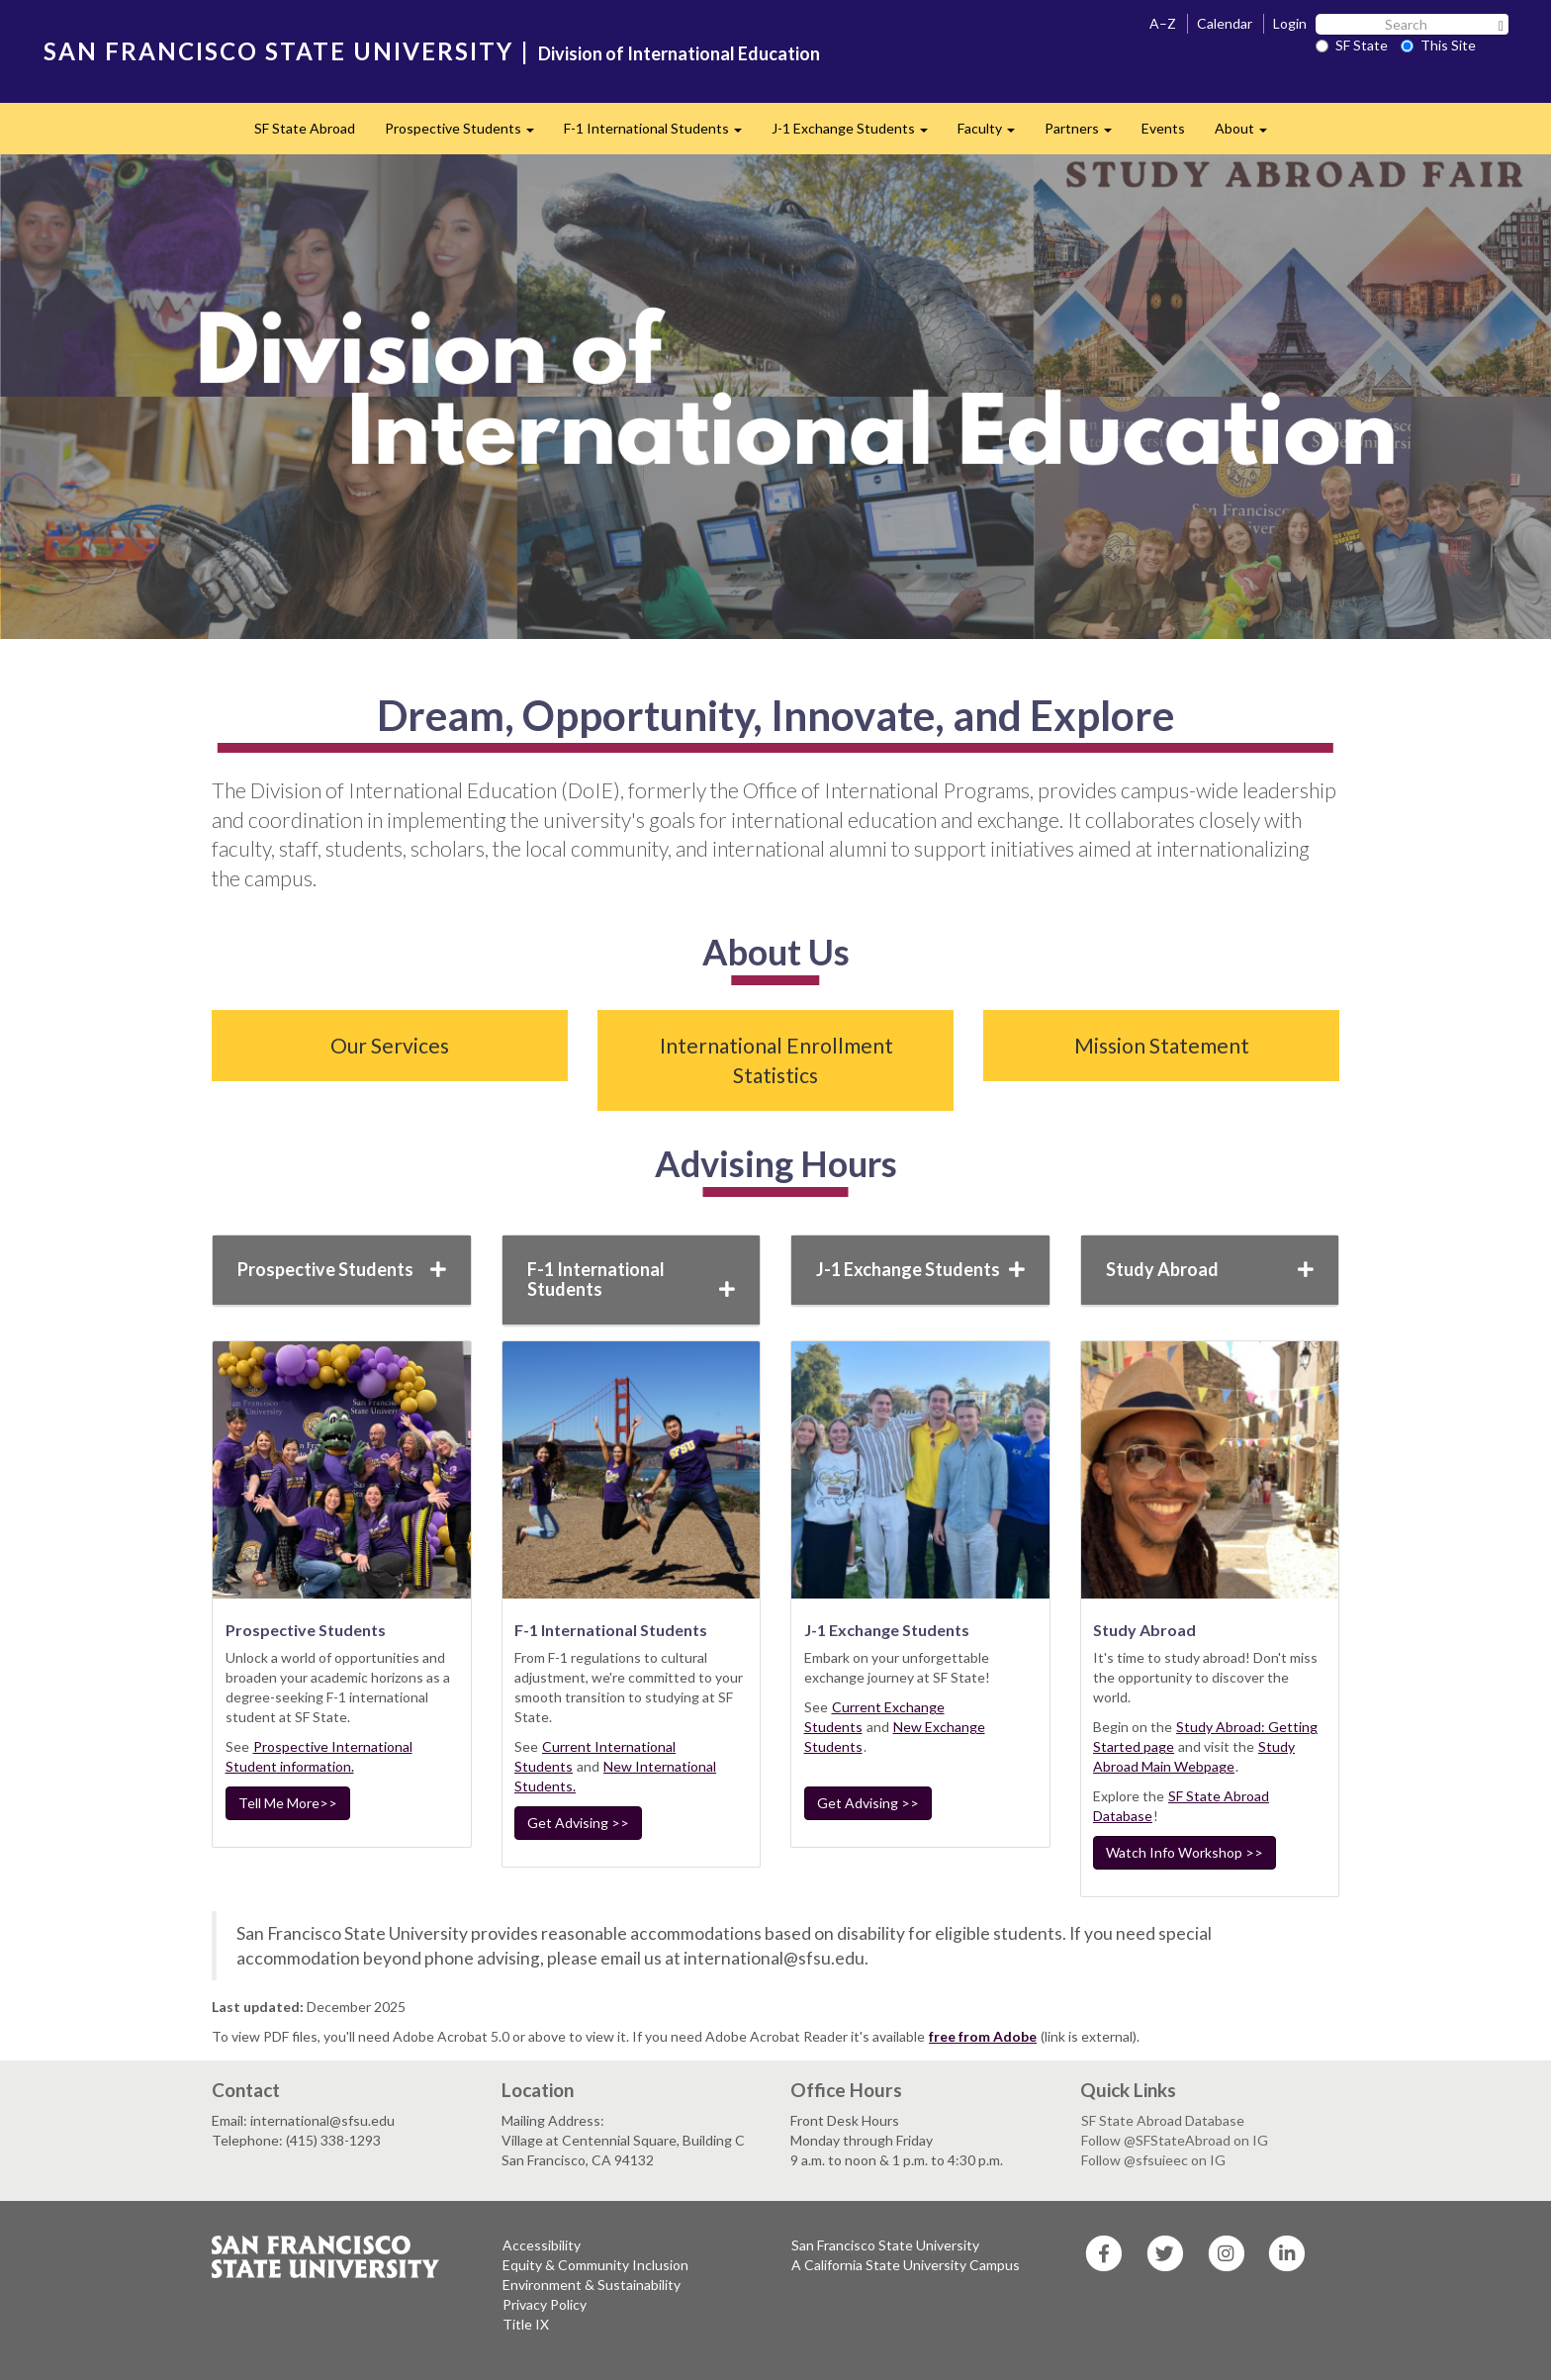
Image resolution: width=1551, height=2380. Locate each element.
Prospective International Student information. (319, 1756)
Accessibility (541, 2245)
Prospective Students (467, 134)
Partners (1086, 134)
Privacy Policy (544, 2304)
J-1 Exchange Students (857, 134)
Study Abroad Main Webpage (1194, 1756)
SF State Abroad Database (1162, 2120)
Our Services (389, 1045)
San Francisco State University (885, 2245)
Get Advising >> (578, 1822)
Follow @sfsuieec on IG (1153, 2159)
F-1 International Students (660, 134)
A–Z (1162, 23)
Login (1290, 23)
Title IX (525, 2324)
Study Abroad (1210, 1269)
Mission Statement (1161, 1045)
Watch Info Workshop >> (1184, 1852)
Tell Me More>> (287, 1802)
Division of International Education (679, 53)
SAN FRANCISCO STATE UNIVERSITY (278, 51)
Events (1163, 128)
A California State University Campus (905, 2264)
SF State (1352, 45)
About (1248, 134)
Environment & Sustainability (591, 2284)
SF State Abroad (304, 128)
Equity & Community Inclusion (595, 2264)
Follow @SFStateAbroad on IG (1174, 2140)
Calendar (1224, 23)
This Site (1438, 45)
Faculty (994, 134)
